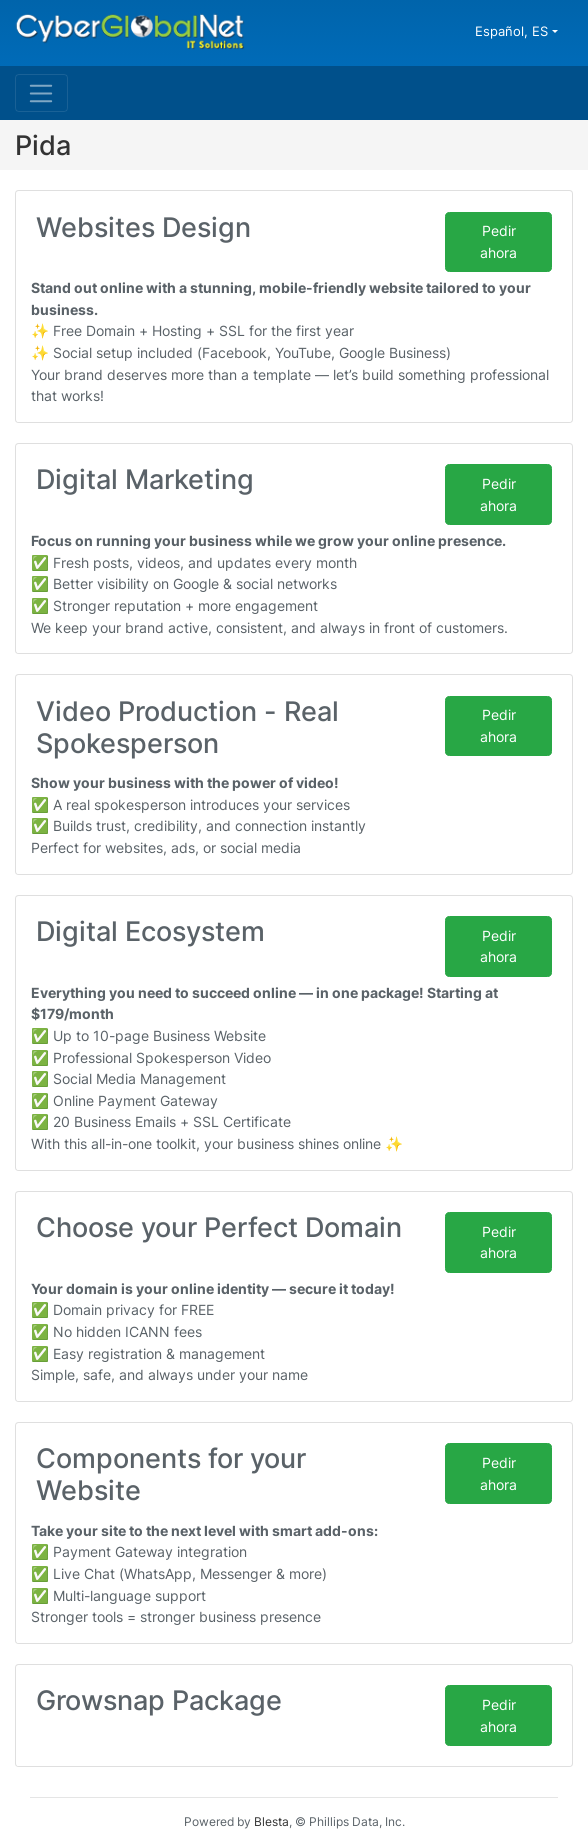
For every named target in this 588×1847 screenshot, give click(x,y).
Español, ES (513, 31)
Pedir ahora (498, 241)
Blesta (271, 1821)
